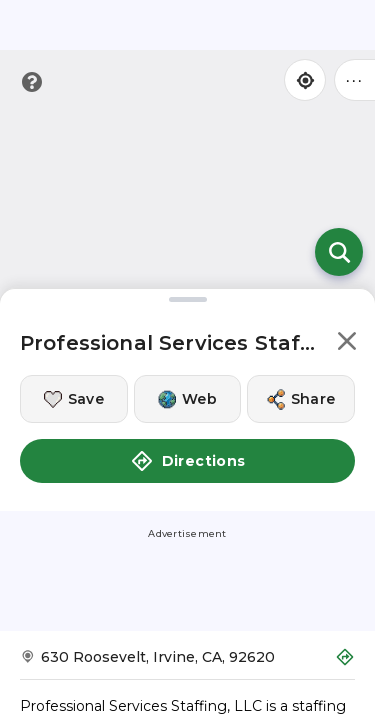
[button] (347, 344)
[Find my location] (305, 80)
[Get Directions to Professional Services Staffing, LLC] (187, 663)
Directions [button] (188, 461)
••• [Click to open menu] (355, 79)
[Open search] (339, 252)
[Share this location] (301, 399)
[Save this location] (74, 399)
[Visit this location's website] (188, 399)
